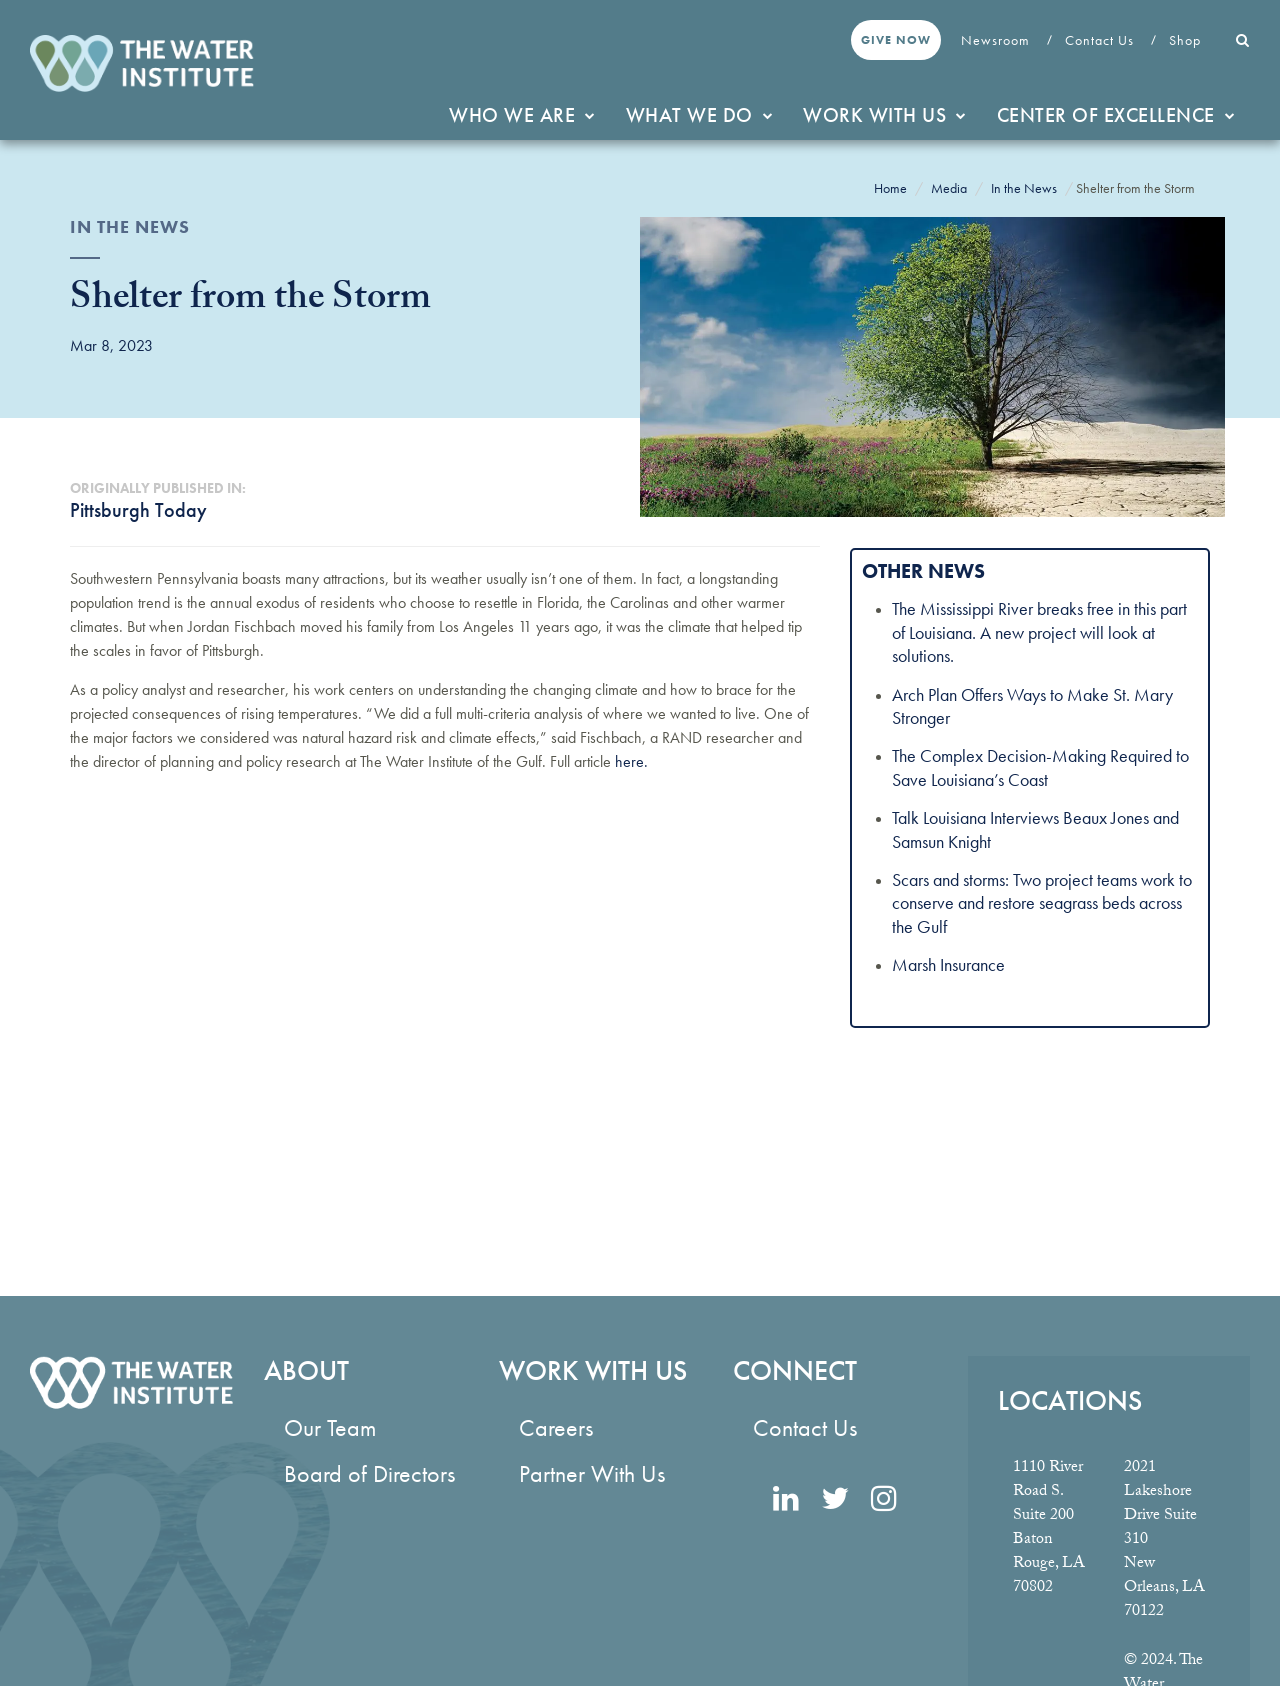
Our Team (330, 1427)
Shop (1187, 40)
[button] (1243, 40)
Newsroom (997, 40)
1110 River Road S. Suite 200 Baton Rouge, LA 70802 (1049, 1528)
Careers (556, 1427)
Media (949, 188)
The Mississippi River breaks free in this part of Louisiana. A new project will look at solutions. (1039, 632)
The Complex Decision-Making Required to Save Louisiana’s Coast (1040, 767)
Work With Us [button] (885, 115)
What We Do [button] (700, 115)
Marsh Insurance (948, 964)
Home (890, 188)
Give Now (896, 40)
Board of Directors (369, 1473)
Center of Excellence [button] (1116, 115)
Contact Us (1101, 40)
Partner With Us (592, 1473)
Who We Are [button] (522, 115)
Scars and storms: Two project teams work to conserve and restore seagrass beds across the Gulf (1042, 903)
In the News (1024, 188)
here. (631, 761)
